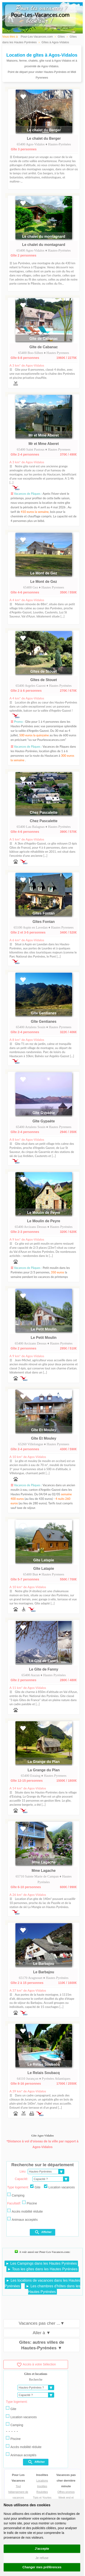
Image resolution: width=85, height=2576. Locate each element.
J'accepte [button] (42, 2548)
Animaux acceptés (22, 2219)
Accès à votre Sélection (36, 2364)
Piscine (29, 2203)
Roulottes (42, 2492)
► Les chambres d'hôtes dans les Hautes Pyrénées (53, 2289)
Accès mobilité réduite (25, 2211)
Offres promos (66, 2492)
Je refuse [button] (42, 2558)
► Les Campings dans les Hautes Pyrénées (41, 2263)
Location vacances (59, 2187)
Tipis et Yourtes (42, 2497)
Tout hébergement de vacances (18, 2492)
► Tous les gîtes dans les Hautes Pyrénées (42, 2269)
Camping (15, 2195)
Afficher (42, 2232)
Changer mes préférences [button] (41, 2567)
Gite (35, 2187)
